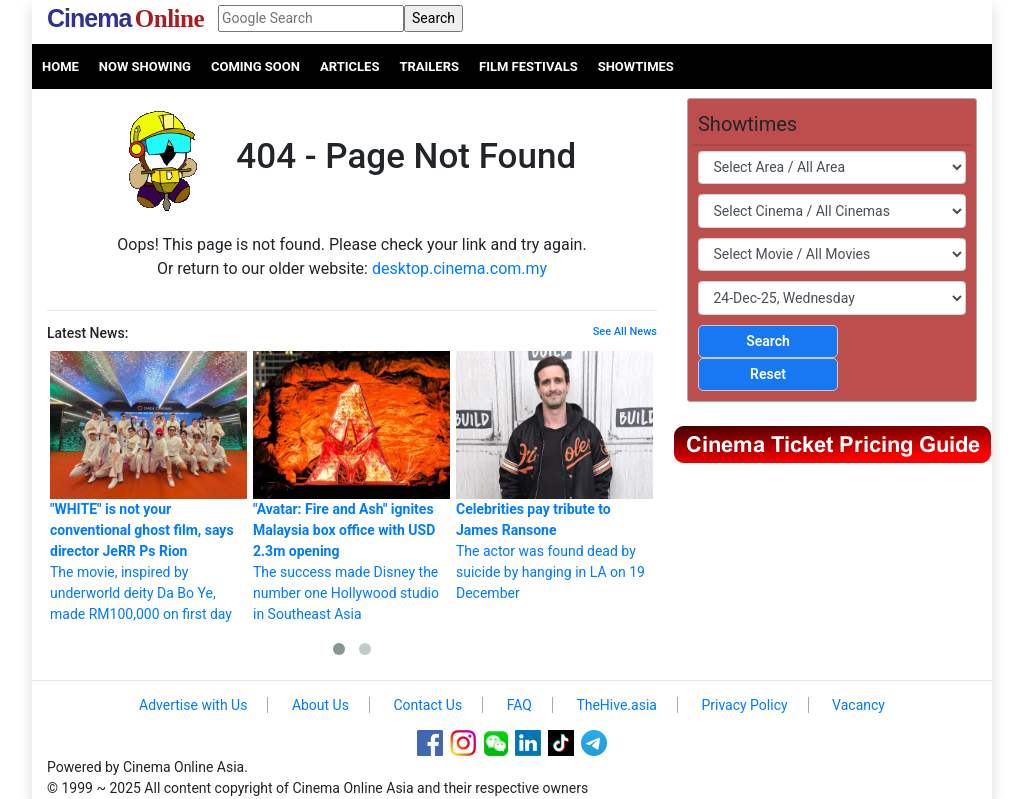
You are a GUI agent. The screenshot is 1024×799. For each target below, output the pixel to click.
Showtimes (636, 66)
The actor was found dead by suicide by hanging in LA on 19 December (554, 476)
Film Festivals (528, 66)
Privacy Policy (744, 705)
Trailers (429, 66)
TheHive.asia (616, 705)
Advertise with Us (193, 705)
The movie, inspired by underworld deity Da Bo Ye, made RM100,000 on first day (148, 486)
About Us (320, 705)
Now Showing (145, 66)
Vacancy (858, 705)
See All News (625, 331)
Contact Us (427, 705)
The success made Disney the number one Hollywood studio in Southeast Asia (351, 486)
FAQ (519, 705)
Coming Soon (255, 66)
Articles (349, 66)
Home (60, 66)
